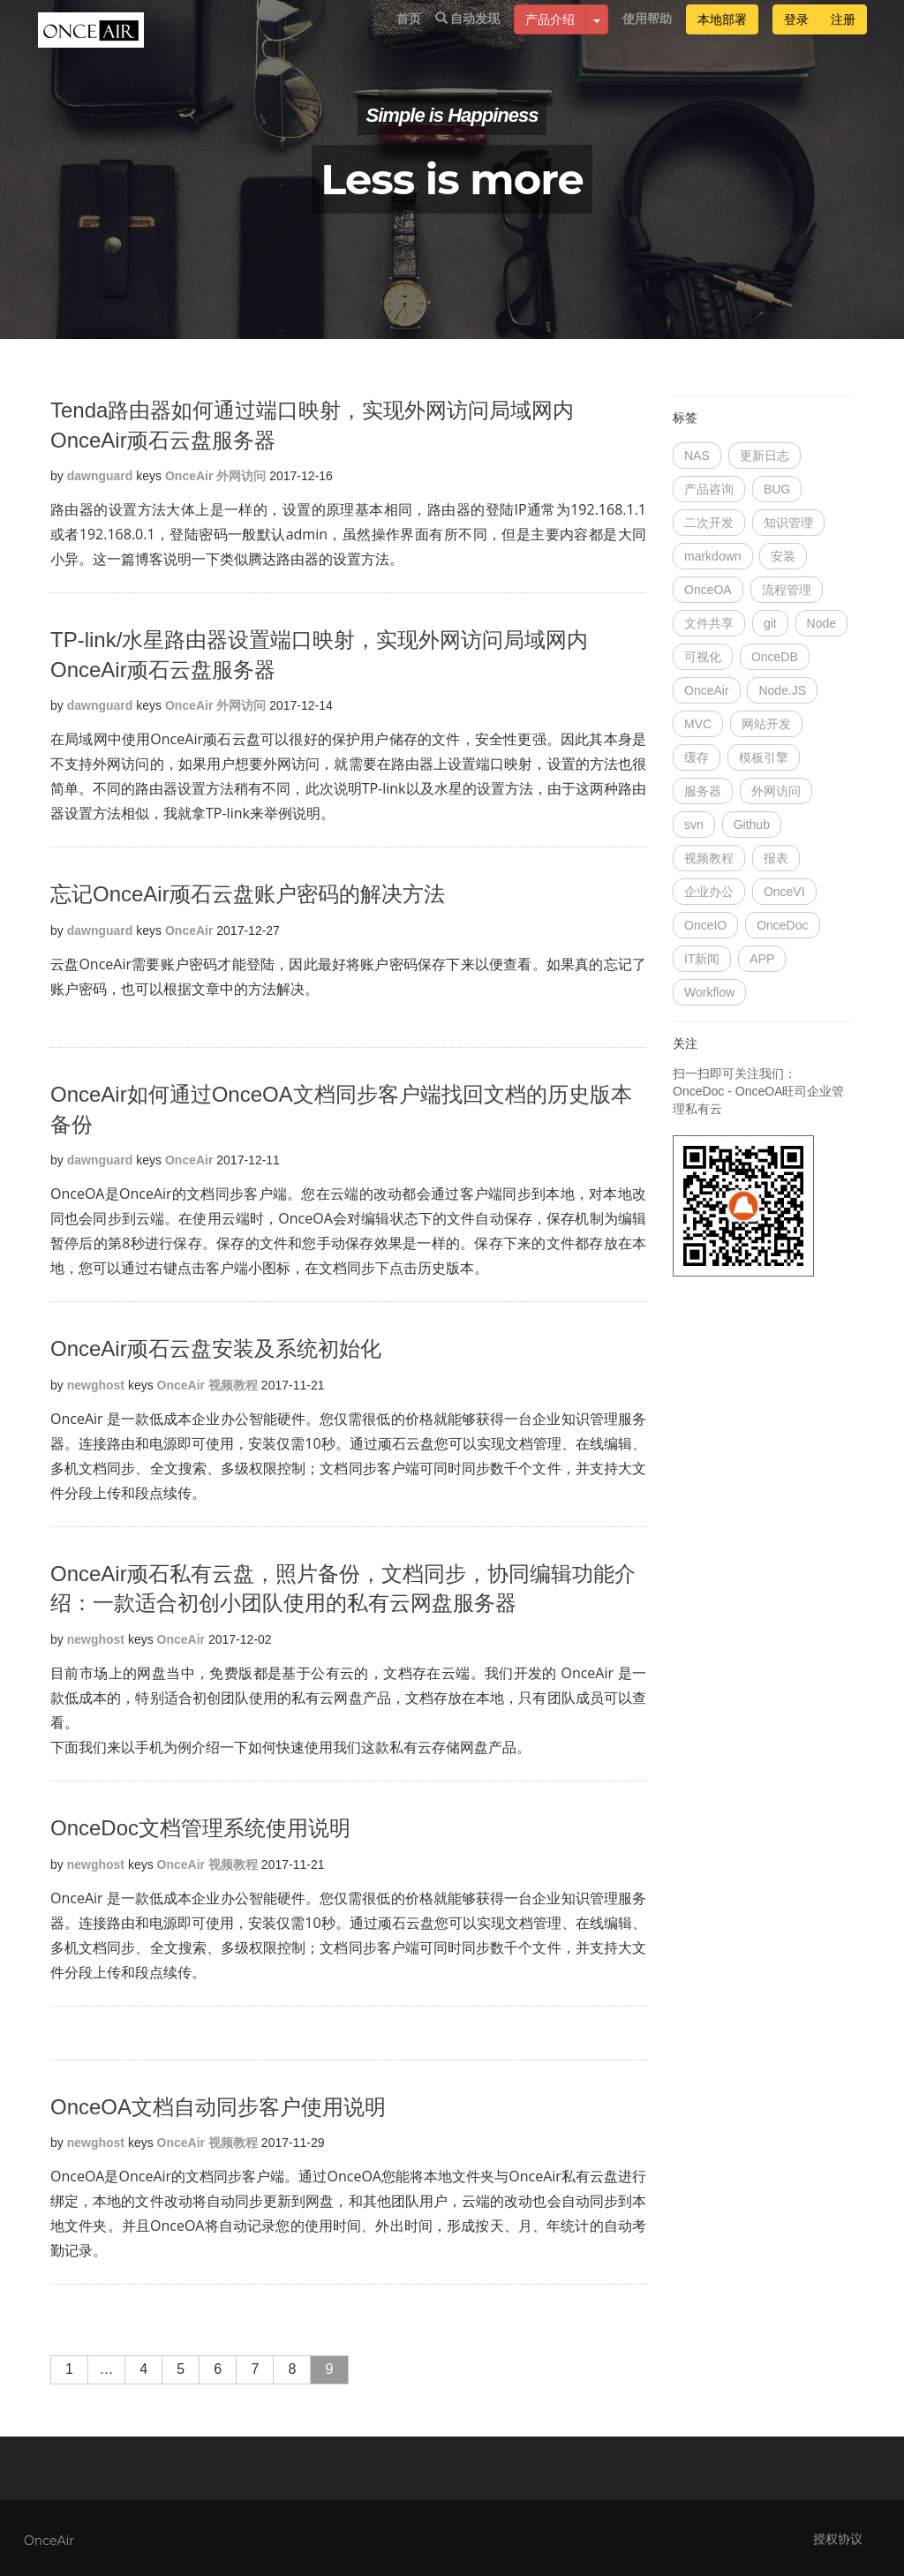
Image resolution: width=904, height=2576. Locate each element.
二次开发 (709, 523)
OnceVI (784, 892)
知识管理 (788, 523)
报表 (776, 858)
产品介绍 (550, 37)
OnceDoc (782, 925)
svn (694, 824)
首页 (408, 36)
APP (762, 959)
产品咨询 (709, 489)
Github (752, 824)
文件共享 (709, 623)
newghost (95, 1385)
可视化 (702, 657)
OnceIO (705, 925)
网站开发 (766, 724)
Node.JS (782, 690)
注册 (843, 37)
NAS (697, 455)
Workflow (709, 992)
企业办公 (709, 892)
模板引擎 (763, 757)
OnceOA (708, 590)
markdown (713, 556)
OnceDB (774, 657)
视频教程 (233, 1385)
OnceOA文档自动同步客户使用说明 (218, 2107)
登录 (796, 37)
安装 (783, 556)
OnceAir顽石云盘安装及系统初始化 (215, 1348)
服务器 (702, 791)
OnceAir (189, 476)
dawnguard (100, 476)
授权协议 (838, 2539)
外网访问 (241, 476)
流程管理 (786, 590)
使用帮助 (647, 36)
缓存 (696, 757)
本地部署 (722, 37)
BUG (777, 489)
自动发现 (468, 36)
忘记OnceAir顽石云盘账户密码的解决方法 (247, 894)
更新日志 (764, 455)
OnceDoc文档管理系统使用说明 (200, 1828)
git (770, 623)
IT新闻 (701, 959)
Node (821, 623)
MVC (698, 724)
